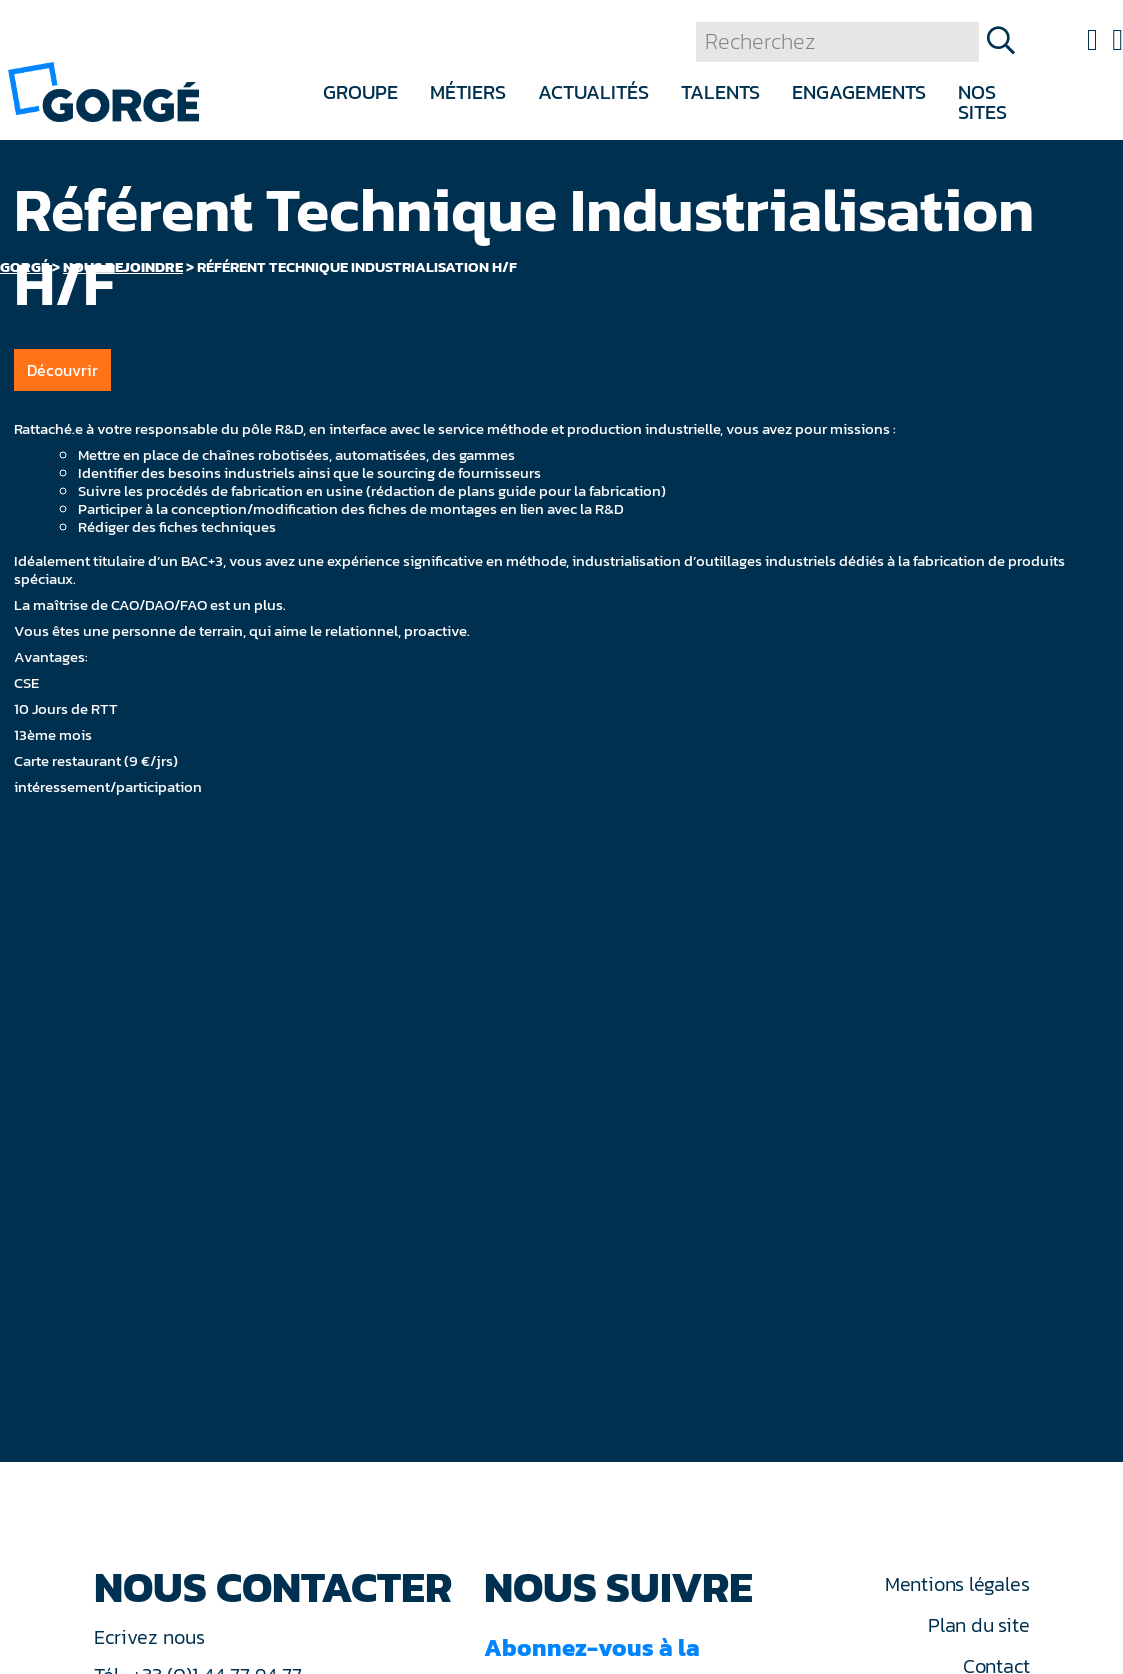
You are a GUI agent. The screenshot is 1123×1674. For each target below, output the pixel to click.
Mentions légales (957, 1584)
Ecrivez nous (152, 1637)
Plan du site (978, 1625)
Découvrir (62, 370)
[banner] (103, 90)
